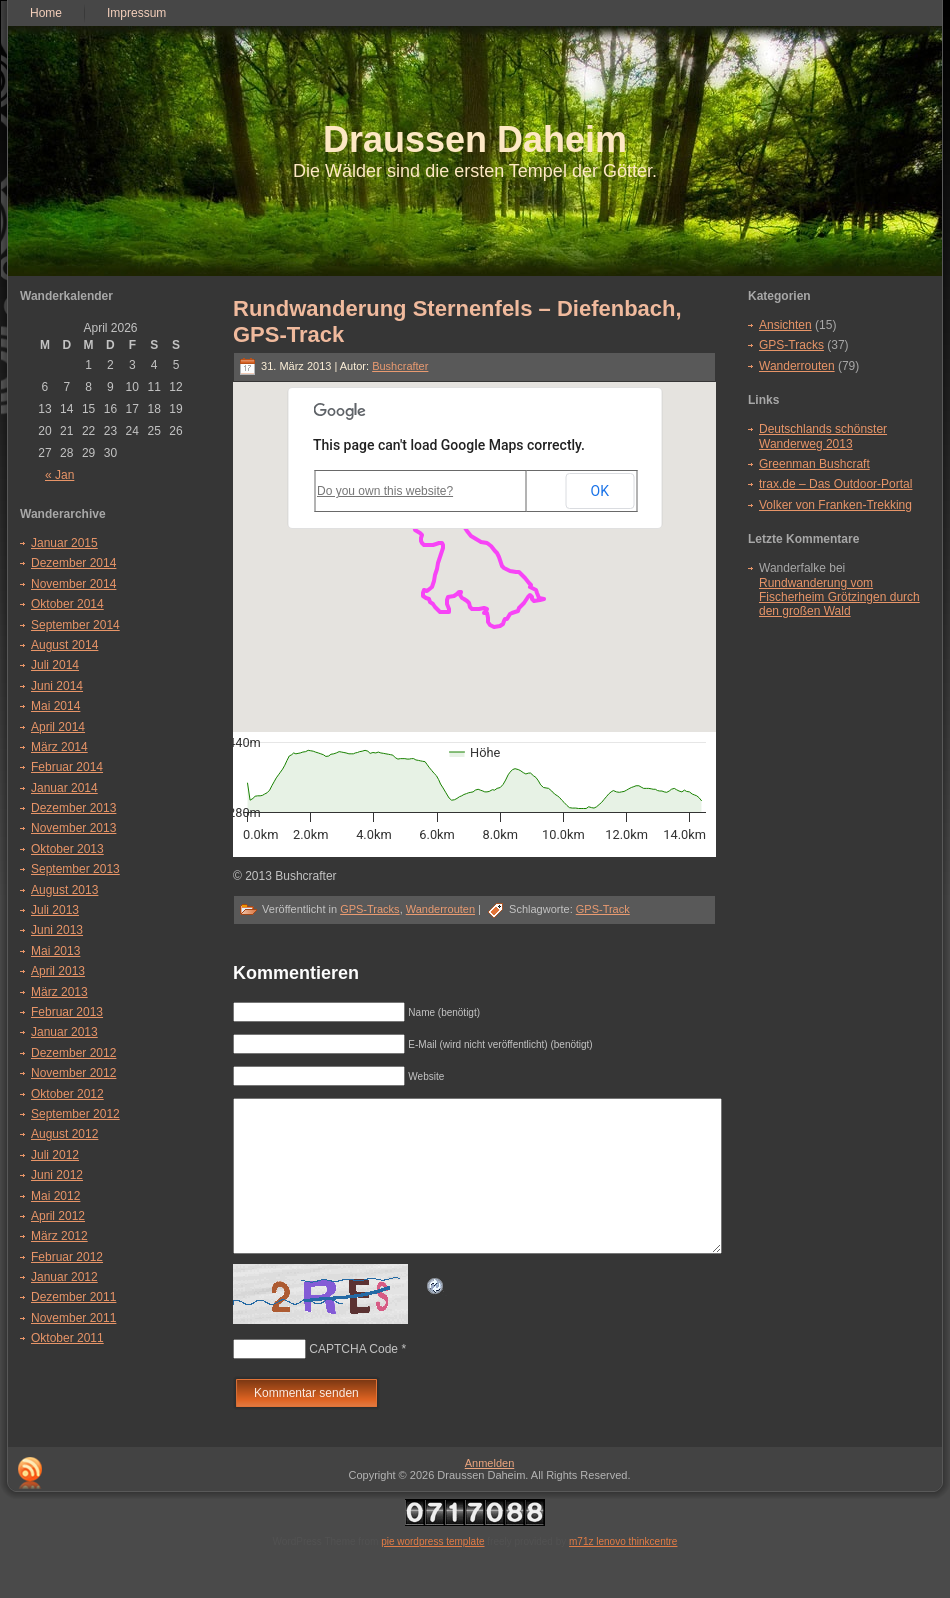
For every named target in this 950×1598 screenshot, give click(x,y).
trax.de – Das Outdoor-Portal (835, 484)
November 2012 (73, 1073)
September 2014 (75, 625)
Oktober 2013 (67, 849)
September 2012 (75, 1114)
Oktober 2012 (67, 1094)
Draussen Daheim (475, 139)
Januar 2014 (64, 788)
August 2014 (64, 645)
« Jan (59, 475)
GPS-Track (603, 909)
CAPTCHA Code (353, 1379)
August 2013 (64, 890)
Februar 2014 (67, 767)
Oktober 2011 (67, 1338)
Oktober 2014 (67, 604)
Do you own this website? (385, 491)
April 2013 (58, 971)
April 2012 (58, 1216)
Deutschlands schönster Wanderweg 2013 (823, 436)
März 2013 (59, 992)
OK (600, 491)
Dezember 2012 (73, 1053)
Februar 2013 (67, 1012)
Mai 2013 (55, 951)
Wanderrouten (440, 909)
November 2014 (73, 584)
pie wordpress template (432, 1571)
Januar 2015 (64, 543)
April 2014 (58, 727)
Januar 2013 (64, 1032)
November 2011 (73, 1318)
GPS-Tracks (370, 909)
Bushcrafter (400, 366)
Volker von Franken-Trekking (835, 505)
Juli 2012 (55, 1155)
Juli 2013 (55, 910)
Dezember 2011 (73, 1297)
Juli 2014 (55, 665)
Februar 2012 (67, 1257)
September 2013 (75, 869)
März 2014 (59, 747)
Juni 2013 (57, 930)
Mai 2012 (55, 1196)
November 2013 (73, 828)
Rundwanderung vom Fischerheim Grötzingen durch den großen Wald (839, 597)
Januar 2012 (64, 1277)
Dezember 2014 (73, 563)
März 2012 (59, 1236)
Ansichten (785, 325)
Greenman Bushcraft (814, 464)
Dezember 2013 (73, 808)
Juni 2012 (57, 1175)
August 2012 (64, 1134)
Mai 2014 (55, 706)
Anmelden (490, 1493)
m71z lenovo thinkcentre (623, 1571)
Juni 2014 (57, 686)
